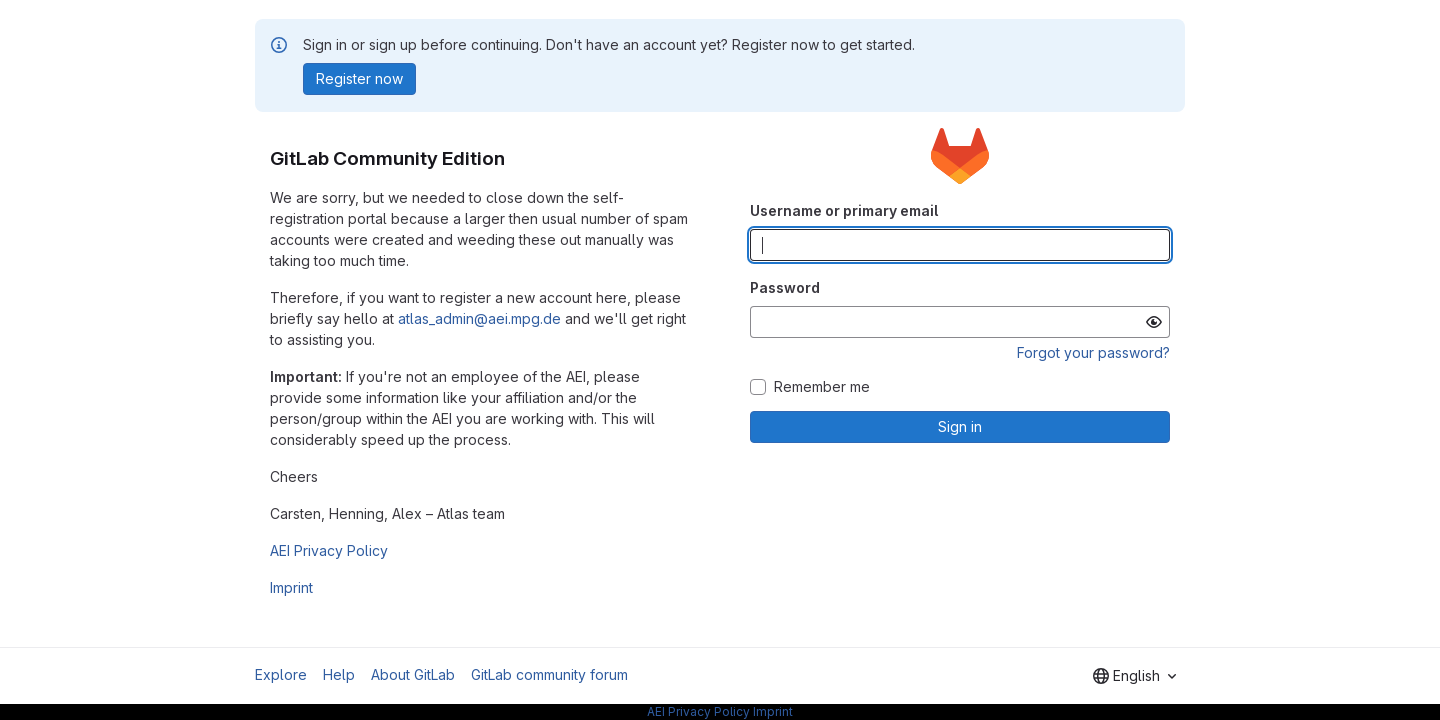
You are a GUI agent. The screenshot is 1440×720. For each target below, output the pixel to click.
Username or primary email (844, 210)
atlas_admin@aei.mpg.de (479, 318)
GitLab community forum (549, 674)
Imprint (291, 587)
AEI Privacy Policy (329, 550)
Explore (281, 674)
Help (339, 674)
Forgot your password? (1093, 352)
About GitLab (413, 674)
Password (785, 287)
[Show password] (1154, 322)
